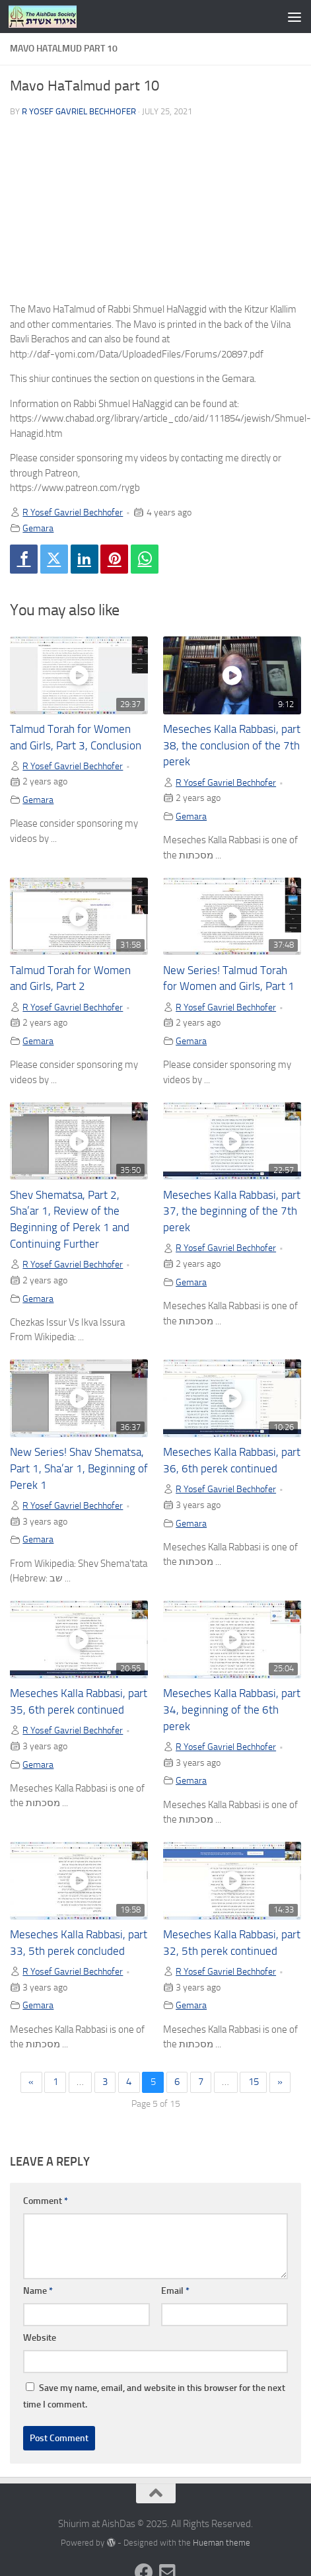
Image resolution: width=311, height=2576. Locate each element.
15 (253, 2082)
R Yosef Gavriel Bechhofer (79, 111)
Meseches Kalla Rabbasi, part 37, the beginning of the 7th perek (231, 1211)
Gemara (37, 528)
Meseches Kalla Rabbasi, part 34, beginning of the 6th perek (231, 1710)
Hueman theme (221, 2543)
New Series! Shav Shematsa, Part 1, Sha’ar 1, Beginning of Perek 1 (79, 1469)
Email (175, 2290)
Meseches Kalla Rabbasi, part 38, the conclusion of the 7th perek (231, 746)
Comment (45, 2201)
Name (38, 2290)
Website (39, 2337)
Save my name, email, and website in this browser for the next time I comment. (154, 2396)
